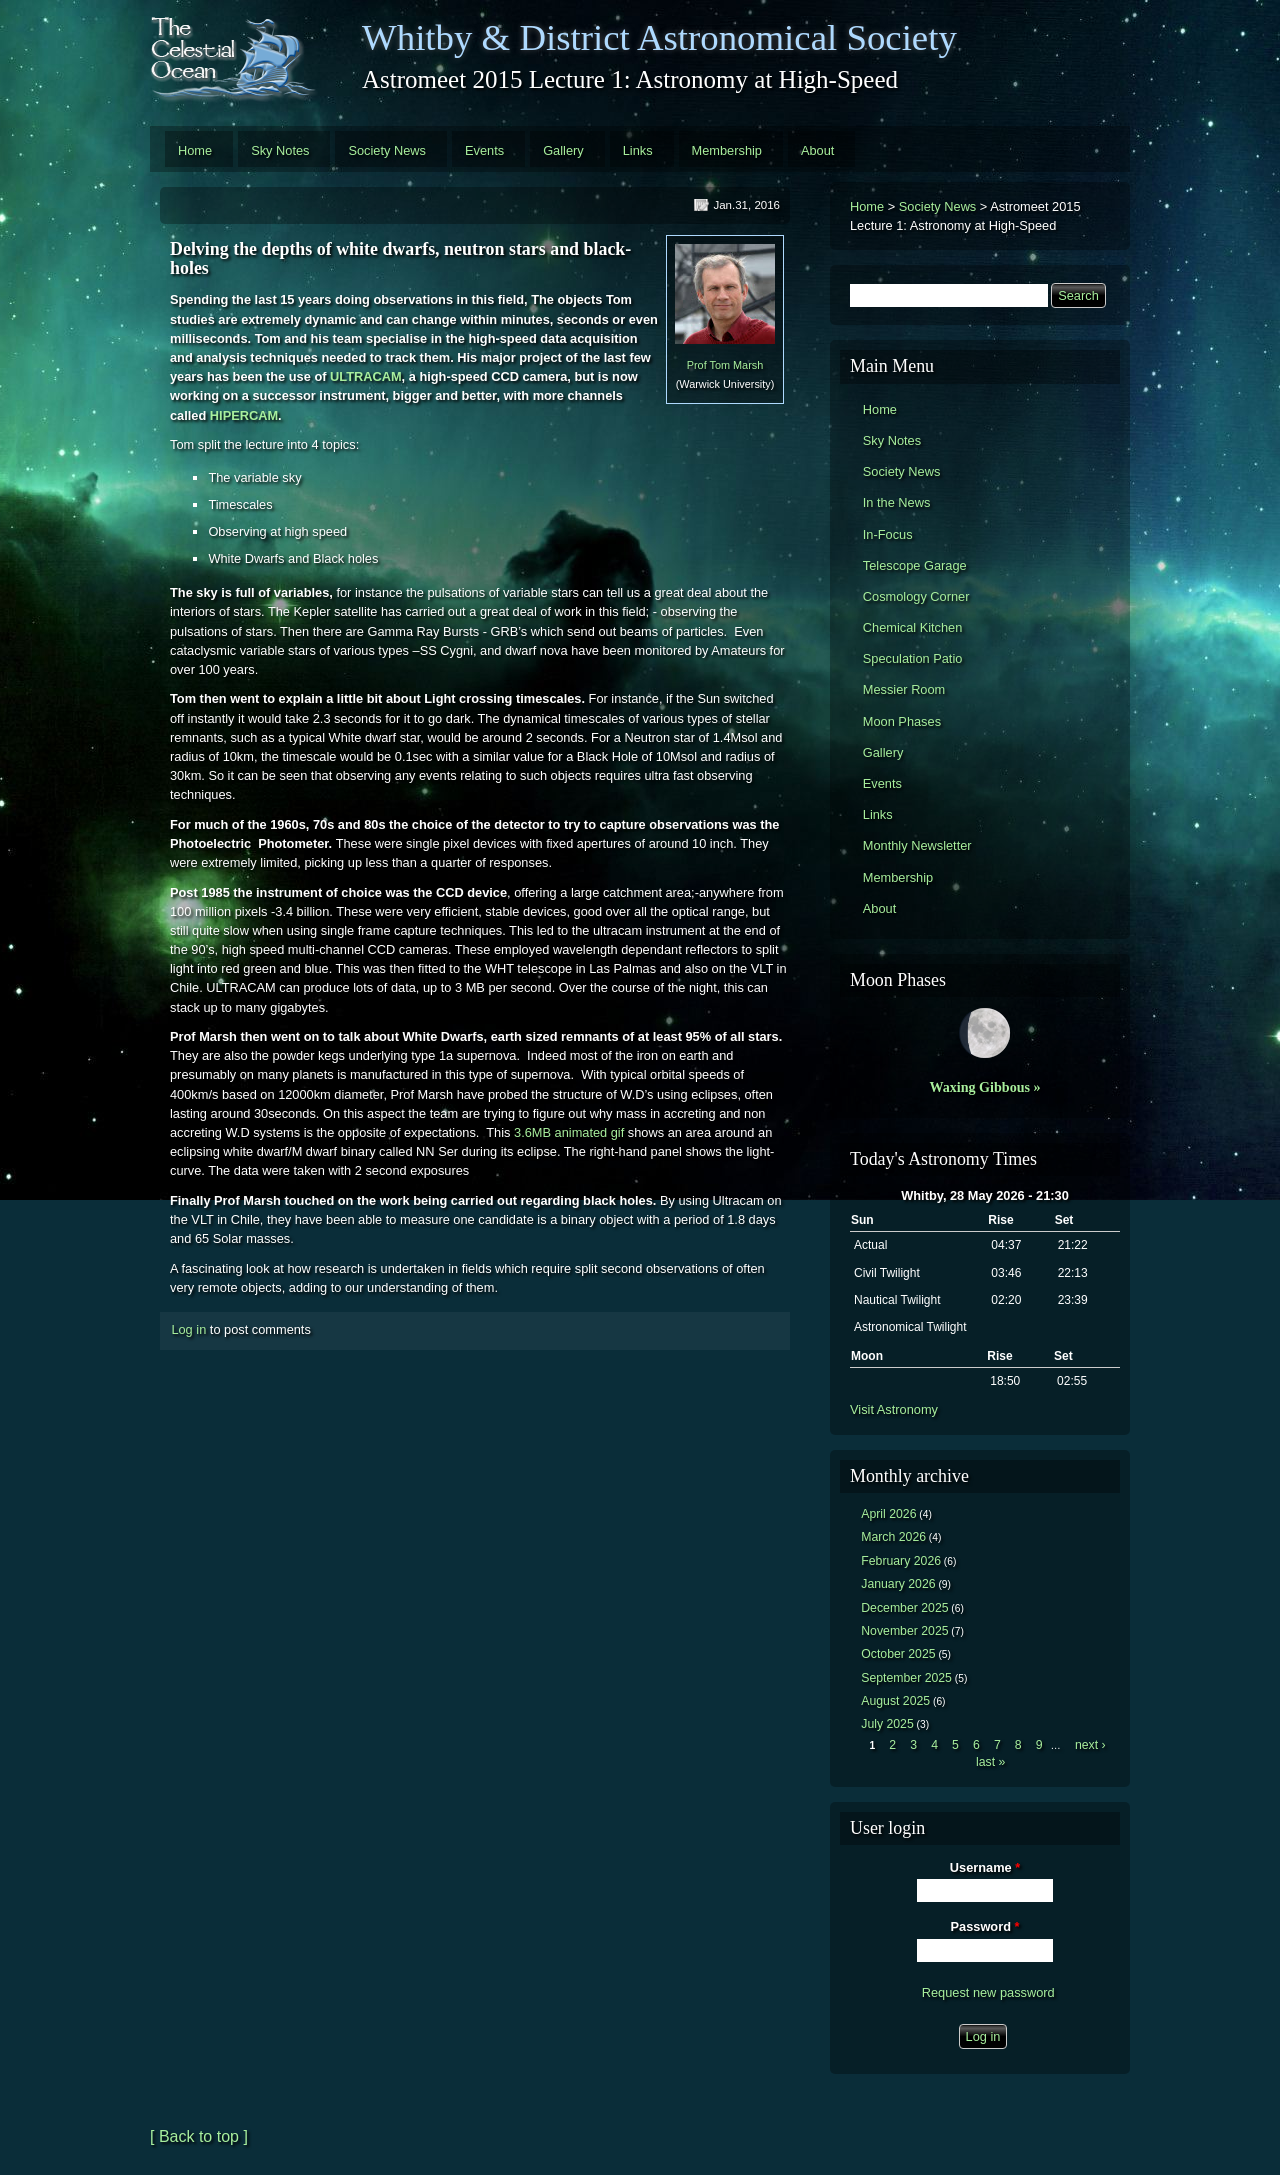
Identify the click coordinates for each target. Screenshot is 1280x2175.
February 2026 (901, 1561)
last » (990, 1762)
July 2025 (887, 1724)
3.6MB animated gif (569, 1132)
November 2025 (904, 1631)
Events (484, 150)
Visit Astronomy (894, 1409)
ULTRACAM (366, 376)
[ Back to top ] (199, 2136)
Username (985, 1867)
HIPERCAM (244, 415)
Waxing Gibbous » (984, 1087)
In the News (897, 502)
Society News (387, 150)
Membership (727, 150)
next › (1090, 1745)
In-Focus (888, 534)
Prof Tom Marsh (725, 365)
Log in (188, 1329)
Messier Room (904, 689)
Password (985, 1926)
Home (195, 150)
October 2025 (898, 1654)
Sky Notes (280, 150)
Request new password (988, 1992)
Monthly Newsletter (917, 845)
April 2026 (888, 1514)
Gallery (563, 150)
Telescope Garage (915, 565)
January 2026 (898, 1584)
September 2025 (906, 1678)
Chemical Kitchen (913, 627)
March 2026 (893, 1537)
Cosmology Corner (916, 596)
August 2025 (895, 1701)
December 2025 (904, 1608)
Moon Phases (902, 721)
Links (638, 150)
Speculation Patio (913, 658)
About (817, 150)
